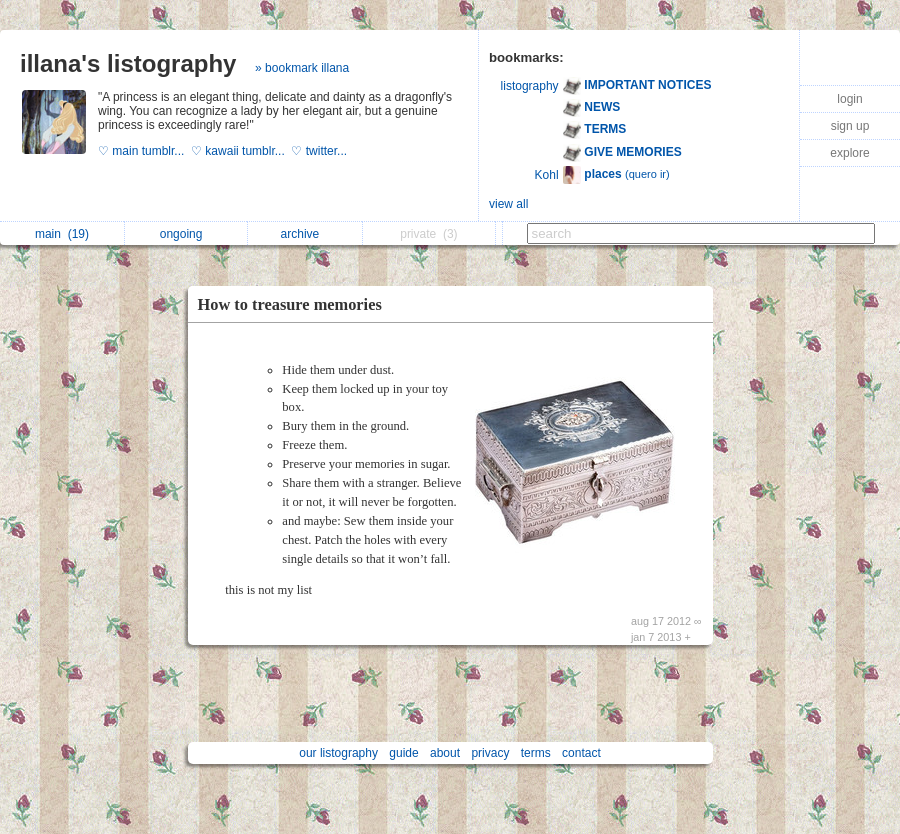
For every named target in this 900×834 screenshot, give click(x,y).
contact (581, 753)
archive (305, 234)
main (62, 234)
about (445, 753)
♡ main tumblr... (144, 151)
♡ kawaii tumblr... (241, 151)
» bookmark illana (302, 68)
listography (530, 86)
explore (849, 153)
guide (403, 753)
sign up (850, 126)
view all (508, 204)
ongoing (186, 234)
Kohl (547, 175)
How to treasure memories (290, 304)
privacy (490, 753)
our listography (338, 753)
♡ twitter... (320, 151)
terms (536, 753)
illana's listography (128, 63)
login (849, 99)
